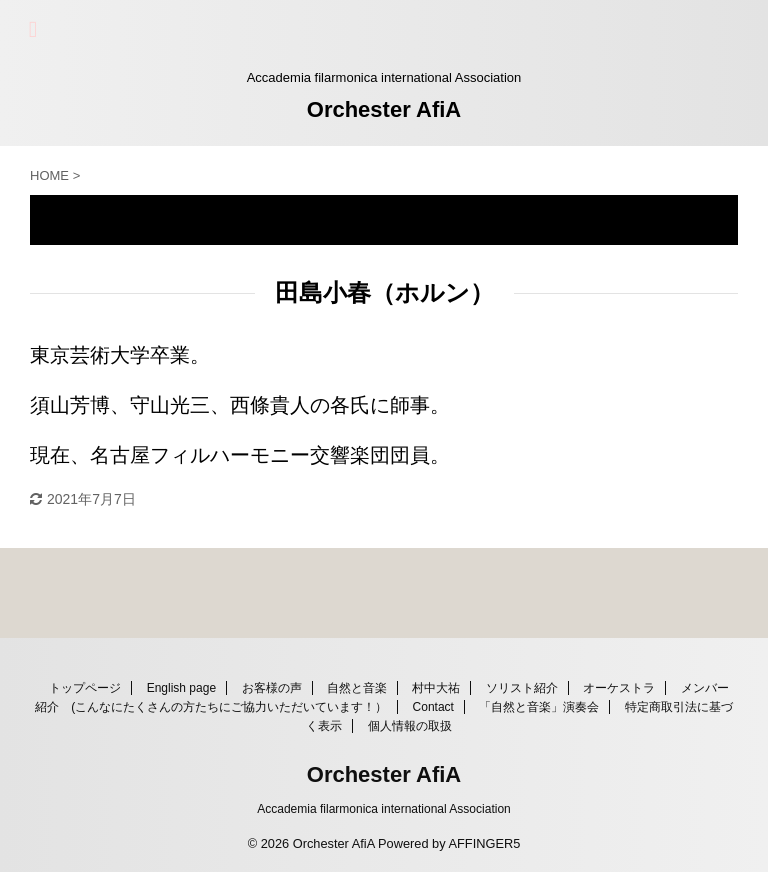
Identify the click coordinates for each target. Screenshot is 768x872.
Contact (433, 707)
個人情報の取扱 (410, 726)
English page (181, 688)
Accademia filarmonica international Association (383, 809)
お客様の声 (272, 688)
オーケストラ (619, 688)
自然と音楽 (357, 688)
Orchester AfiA (384, 109)
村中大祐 (436, 688)
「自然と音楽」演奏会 (539, 707)
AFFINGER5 (484, 843)
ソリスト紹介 (522, 688)
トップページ (85, 688)
